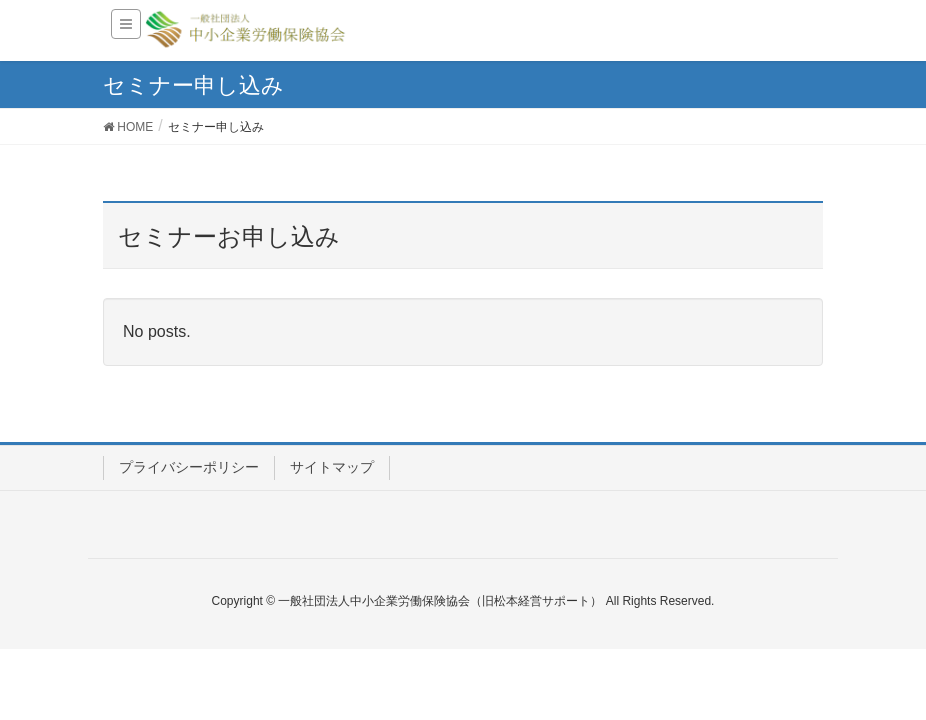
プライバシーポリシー (189, 467)
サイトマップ (332, 467)
